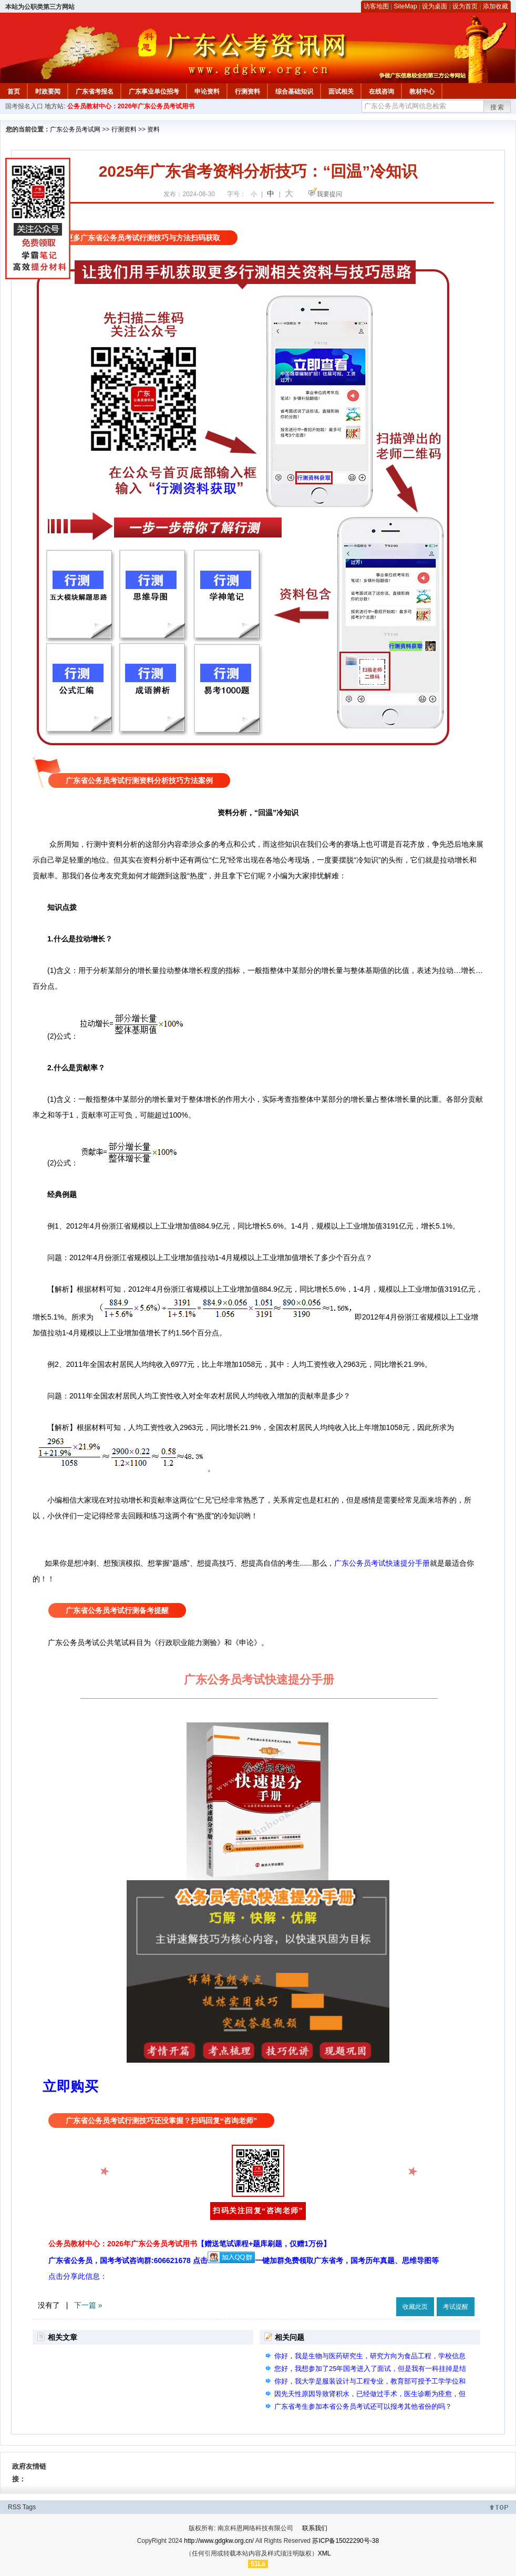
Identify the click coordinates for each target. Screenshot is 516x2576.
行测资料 (247, 91)
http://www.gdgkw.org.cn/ (219, 2540)
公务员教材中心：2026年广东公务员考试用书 (131, 106)
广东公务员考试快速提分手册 (382, 1563)
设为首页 (465, 6)
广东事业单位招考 (154, 91)
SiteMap (405, 6)
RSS (14, 2507)
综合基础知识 (294, 91)
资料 (153, 129)
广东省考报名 (94, 91)
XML (324, 2553)
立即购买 (70, 2086)
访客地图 (376, 6)
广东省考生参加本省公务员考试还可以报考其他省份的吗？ (363, 2406)
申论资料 (207, 91)
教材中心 (422, 91)
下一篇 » (88, 2305)
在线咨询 (381, 91)
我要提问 (329, 194)
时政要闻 (47, 91)
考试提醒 (455, 2306)
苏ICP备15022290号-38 (345, 2540)
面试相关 (341, 91)
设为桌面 (434, 6)
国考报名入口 (24, 106)
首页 (13, 91)
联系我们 (314, 2528)
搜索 (497, 107)
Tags (29, 2507)
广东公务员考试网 (75, 129)
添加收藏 (495, 6)
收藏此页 (415, 2306)
